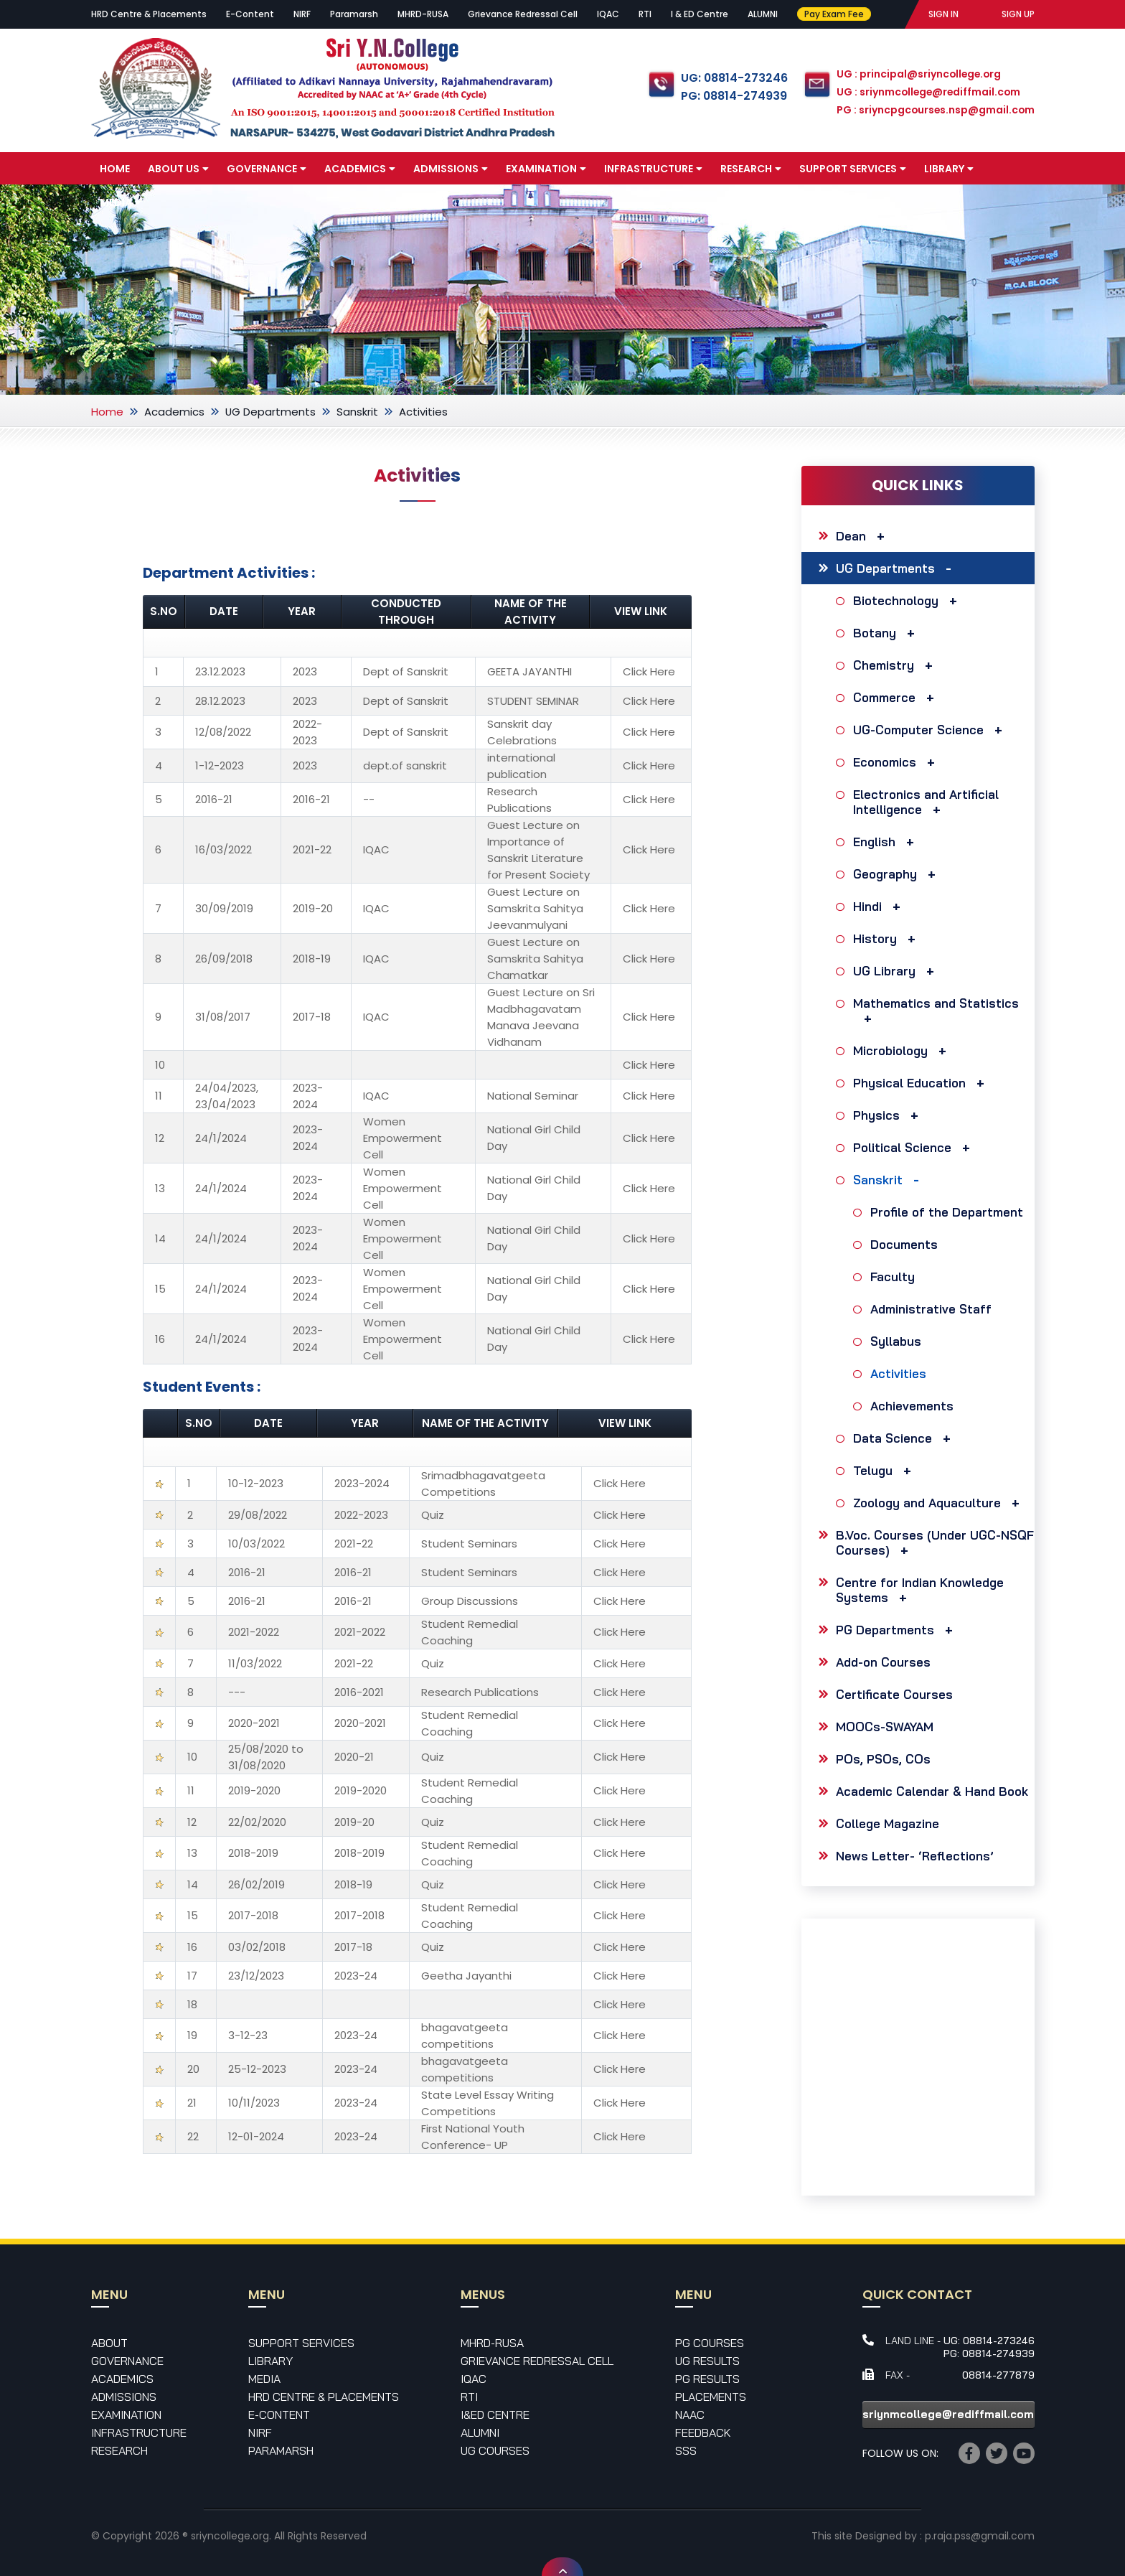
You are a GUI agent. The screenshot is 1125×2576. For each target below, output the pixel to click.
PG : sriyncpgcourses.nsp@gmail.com (934, 110)
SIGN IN (943, 14)
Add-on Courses (883, 1661)
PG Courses (709, 2343)
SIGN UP (1018, 14)
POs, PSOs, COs (883, 1758)
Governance (266, 168)
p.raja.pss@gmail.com (980, 2536)
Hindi (880, 906)
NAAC (690, 2414)
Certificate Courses (894, 1694)
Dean (864, 535)
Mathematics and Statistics (936, 1011)
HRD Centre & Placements (149, 14)
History (888, 938)
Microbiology (903, 1050)
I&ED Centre (495, 2414)
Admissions (450, 168)
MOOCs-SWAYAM (884, 1726)
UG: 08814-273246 (732, 78)
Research (750, 168)
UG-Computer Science (931, 729)
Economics (897, 761)
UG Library (897, 970)
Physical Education (922, 1082)
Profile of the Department (948, 1211)
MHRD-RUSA (422, 14)
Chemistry (896, 665)
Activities (900, 1373)
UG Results (707, 2360)
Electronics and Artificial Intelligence (926, 802)
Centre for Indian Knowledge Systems (920, 1590)
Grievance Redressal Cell (523, 14)
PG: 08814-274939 (731, 96)
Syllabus (897, 1341)
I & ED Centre (699, 14)
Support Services (852, 168)
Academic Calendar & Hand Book (932, 1791)
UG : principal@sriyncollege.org (918, 74)
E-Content (250, 14)
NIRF (302, 14)
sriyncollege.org (230, 2536)
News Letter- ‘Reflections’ (915, 1855)
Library (949, 168)
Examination (546, 168)
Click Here (649, 671)
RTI (645, 14)
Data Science (905, 1438)
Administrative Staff (932, 1308)
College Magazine (887, 1823)
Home (115, 168)
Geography (898, 873)
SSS (686, 2450)
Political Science (915, 1147)
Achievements (913, 1405)
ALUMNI (763, 14)
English (887, 841)
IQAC (608, 14)
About (109, 2343)
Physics (889, 1115)
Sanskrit (358, 411)
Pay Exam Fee (833, 14)
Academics (359, 168)
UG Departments (270, 411)
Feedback (703, 2432)
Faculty (894, 1276)
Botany (887, 632)
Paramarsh (354, 14)
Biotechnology (908, 600)
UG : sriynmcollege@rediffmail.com (928, 92)
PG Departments (898, 1629)
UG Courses (495, 2450)
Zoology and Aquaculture (940, 1502)
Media (120, 202)
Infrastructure (653, 168)
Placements (710, 2396)
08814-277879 (998, 2375)
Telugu (885, 1470)
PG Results (707, 2378)
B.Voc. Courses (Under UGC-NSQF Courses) (935, 1542)
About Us (178, 168)
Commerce (897, 697)
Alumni (480, 2432)
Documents (905, 1244)
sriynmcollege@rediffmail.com (948, 2414)
